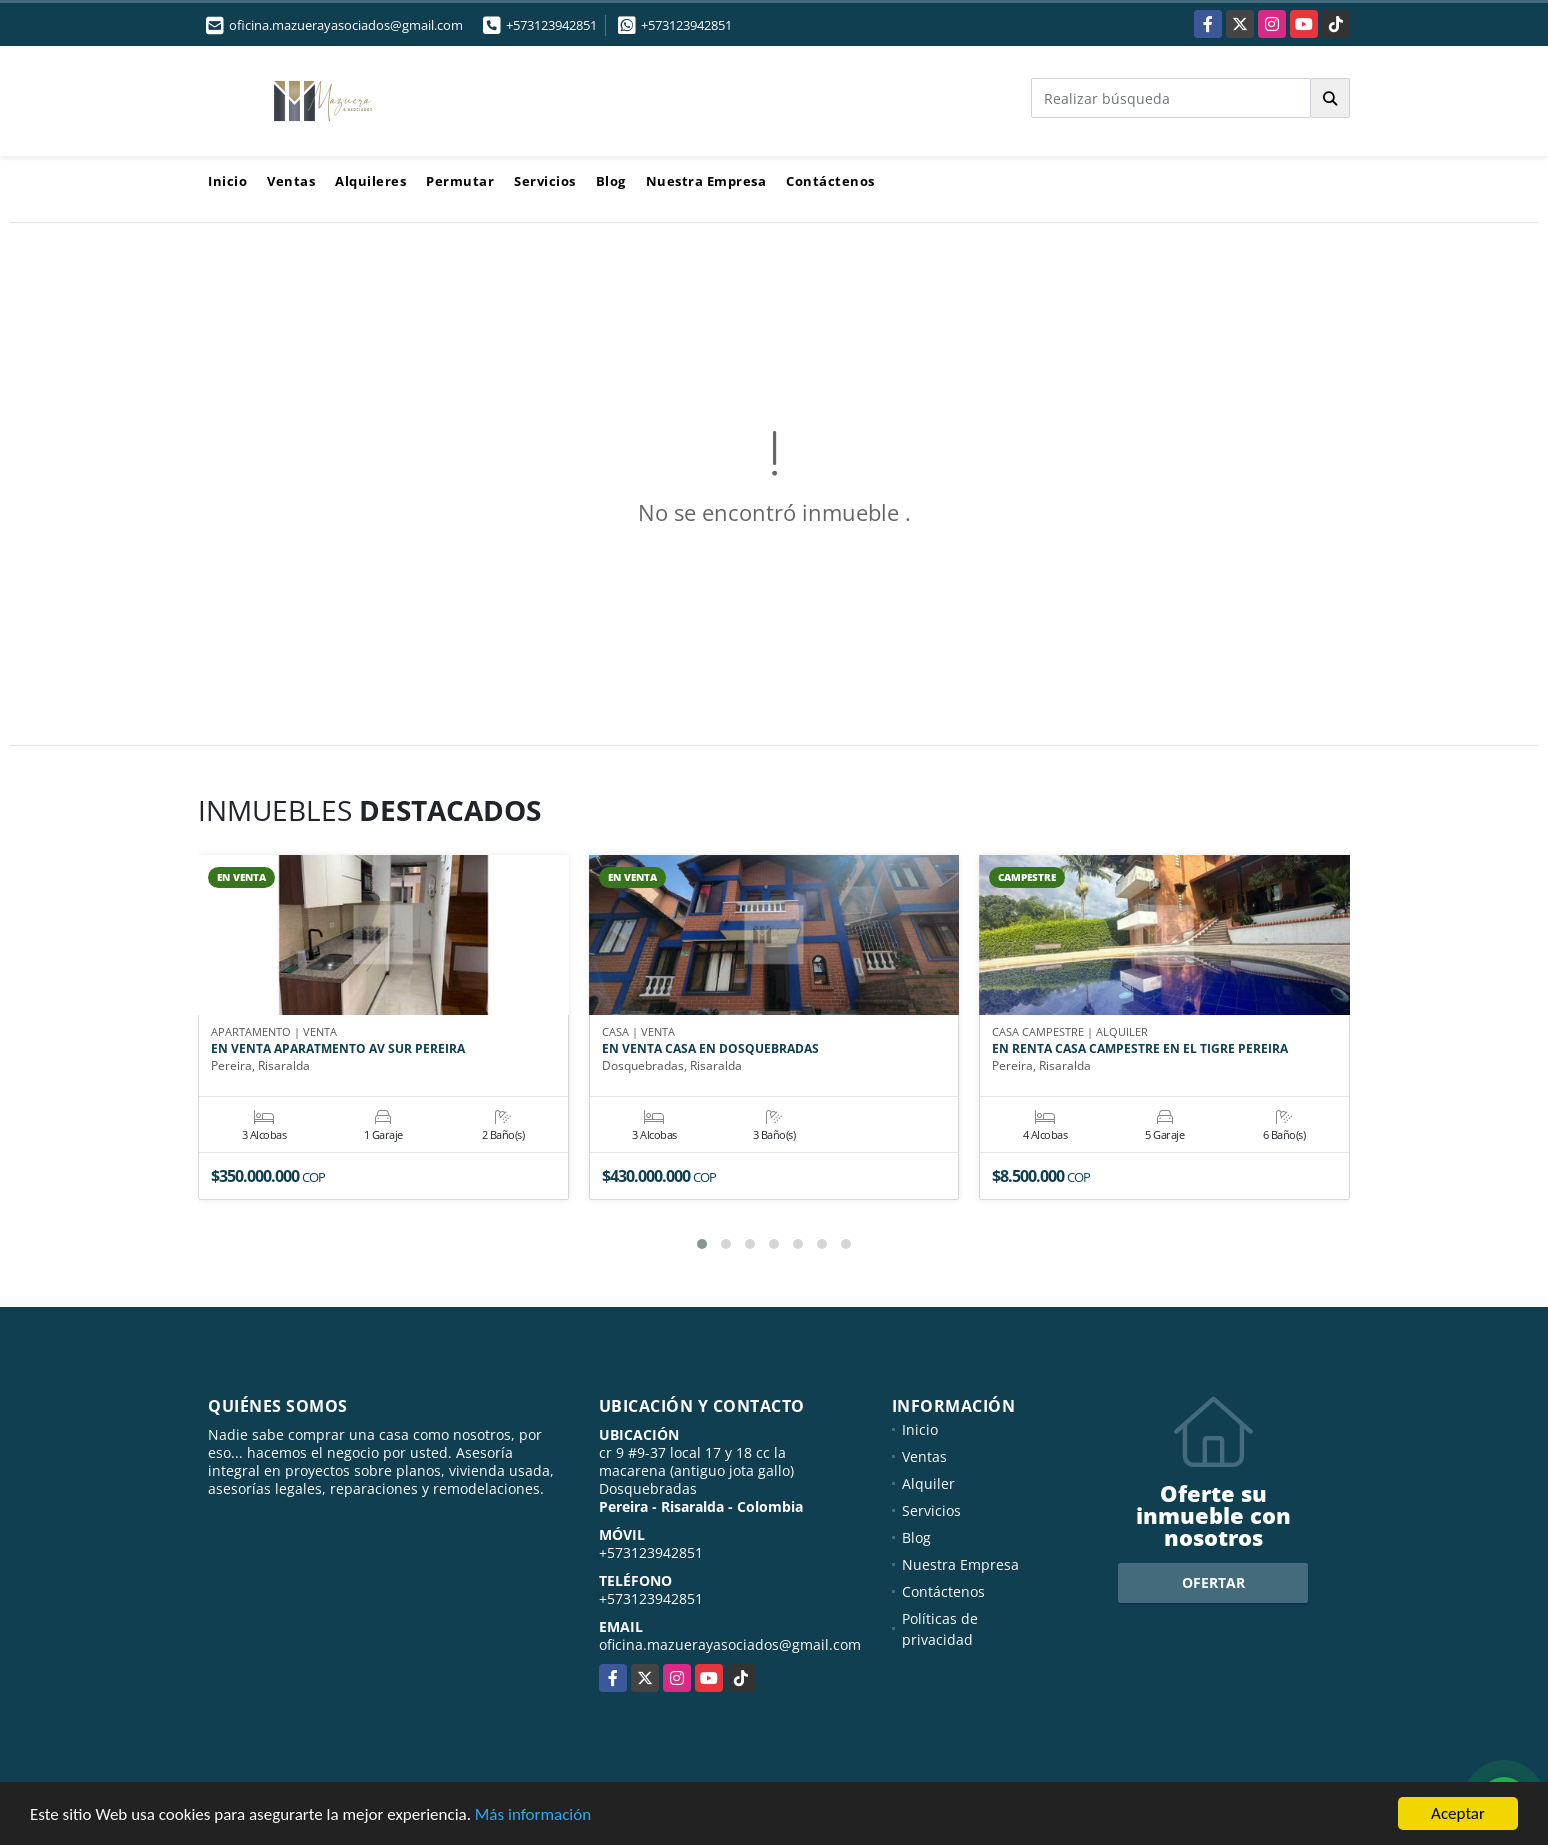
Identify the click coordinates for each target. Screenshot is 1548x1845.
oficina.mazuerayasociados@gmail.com (730, 1644)
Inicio (227, 181)
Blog (611, 181)
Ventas (291, 181)
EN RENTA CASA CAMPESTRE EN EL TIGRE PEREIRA (1140, 1049)
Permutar (460, 181)
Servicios (545, 181)
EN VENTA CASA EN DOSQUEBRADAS (710, 1049)
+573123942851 (551, 25)
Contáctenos (830, 181)
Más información (533, 1815)
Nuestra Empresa (706, 181)
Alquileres (370, 181)
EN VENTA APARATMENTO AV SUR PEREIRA (338, 1049)
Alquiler (928, 1483)
